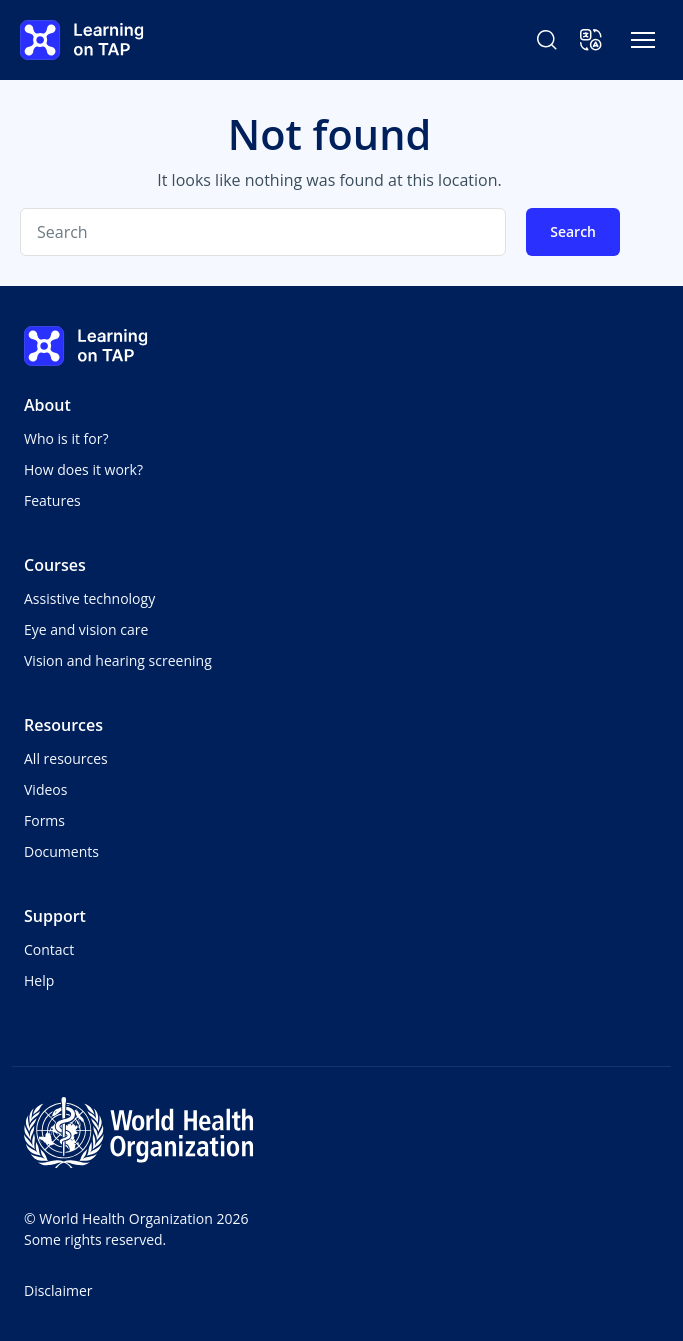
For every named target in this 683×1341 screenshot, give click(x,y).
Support (55, 916)
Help (39, 980)
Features (52, 500)
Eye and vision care (86, 629)
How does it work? (83, 469)
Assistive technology (89, 598)
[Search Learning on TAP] (547, 40)
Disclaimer (58, 1290)
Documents (61, 851)
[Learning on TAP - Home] (82, 40)
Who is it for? (66, 438)
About (47, 405)
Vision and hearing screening (118, 660)
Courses (55, 565)
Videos (45, 789)
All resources (66, 758)
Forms (44, 820)
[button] (591, 40)
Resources (63, 725)
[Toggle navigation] (643, 40)
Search (573, 231)
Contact (49, 949)
